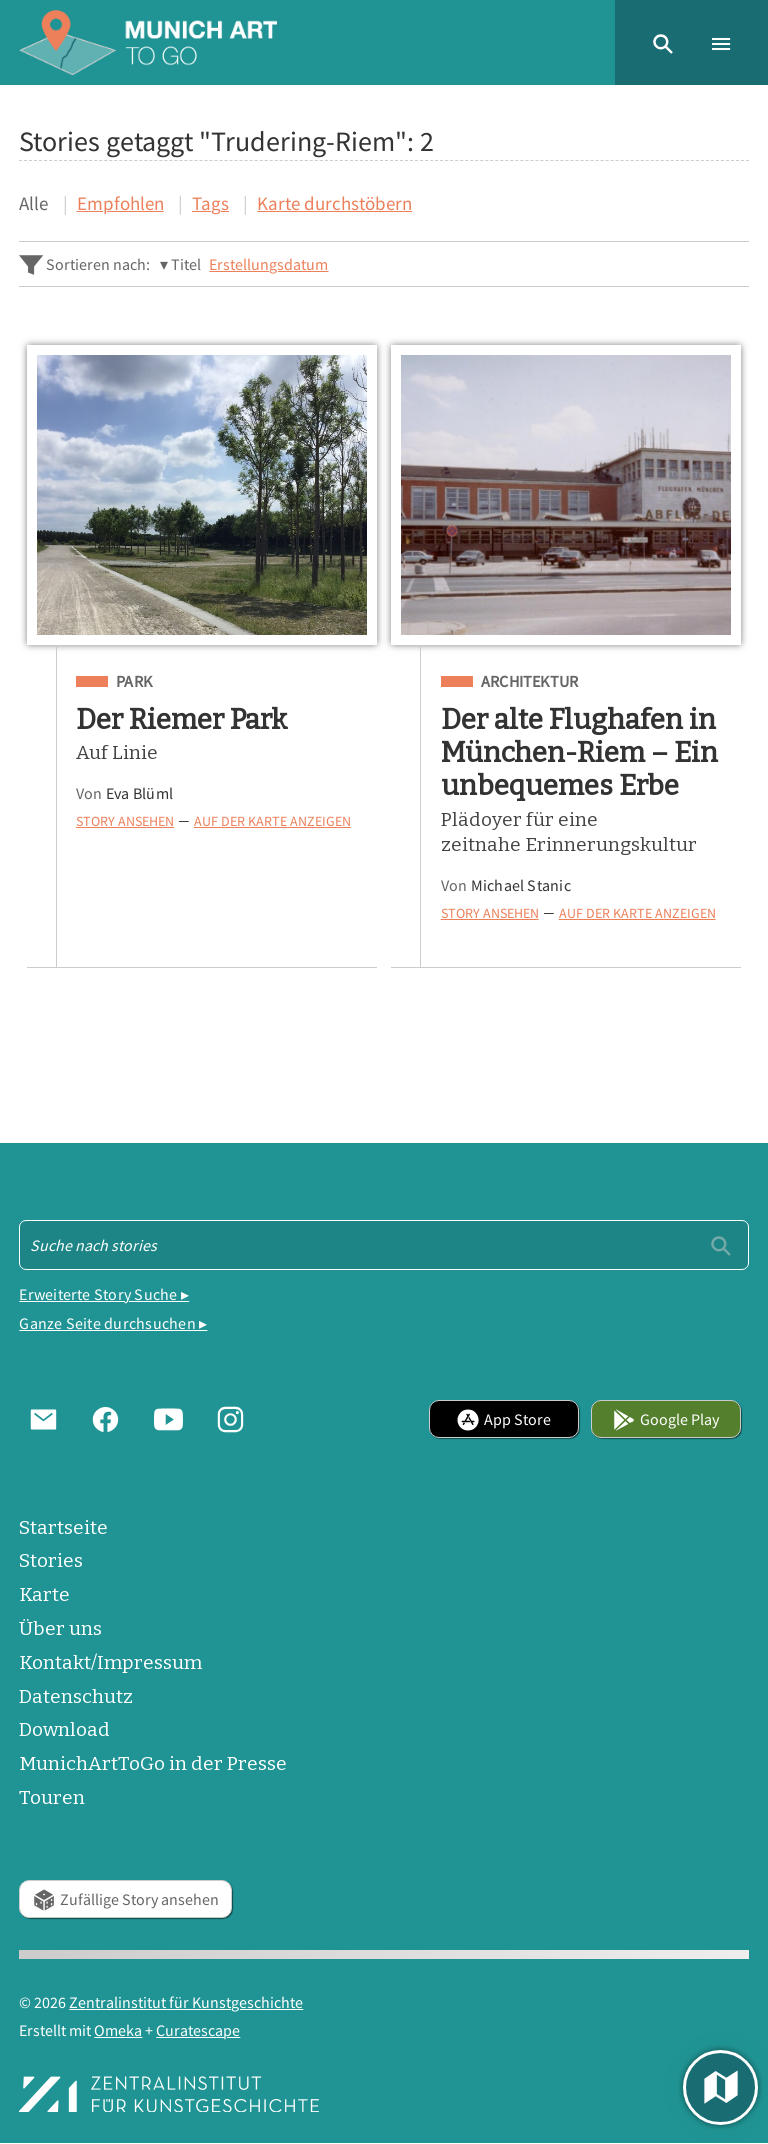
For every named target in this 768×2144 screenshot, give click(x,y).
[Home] (148, 42)
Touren (52, 1797)
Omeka (118, 2030)
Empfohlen (120, 203)
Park (134, 681)
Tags (210, 203)
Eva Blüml (139, 793)
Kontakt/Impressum (110, 1662)
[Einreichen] (721, 1244)
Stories (51, 1560)
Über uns (60, 1628)
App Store (503, 1419)
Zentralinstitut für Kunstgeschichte (186, 2002)
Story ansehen (125, 821)
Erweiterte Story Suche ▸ (104, 1294)
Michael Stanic (521, 885)
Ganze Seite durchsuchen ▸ (113, 1323)
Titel (186, 264)
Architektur (530, 681)
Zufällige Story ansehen (125, 1899)
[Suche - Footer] (383, 1245)
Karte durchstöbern (334, 203)
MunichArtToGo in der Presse (153, 1763)
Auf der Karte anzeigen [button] (272, 821)
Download (64, 1729)
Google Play (665, 1419)
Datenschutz (76, 1696)
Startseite (63, 1527)
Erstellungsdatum (268, 264)
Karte (44, 1594)
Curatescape (198, 2030)
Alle (33, 203)
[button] (663, 42)
